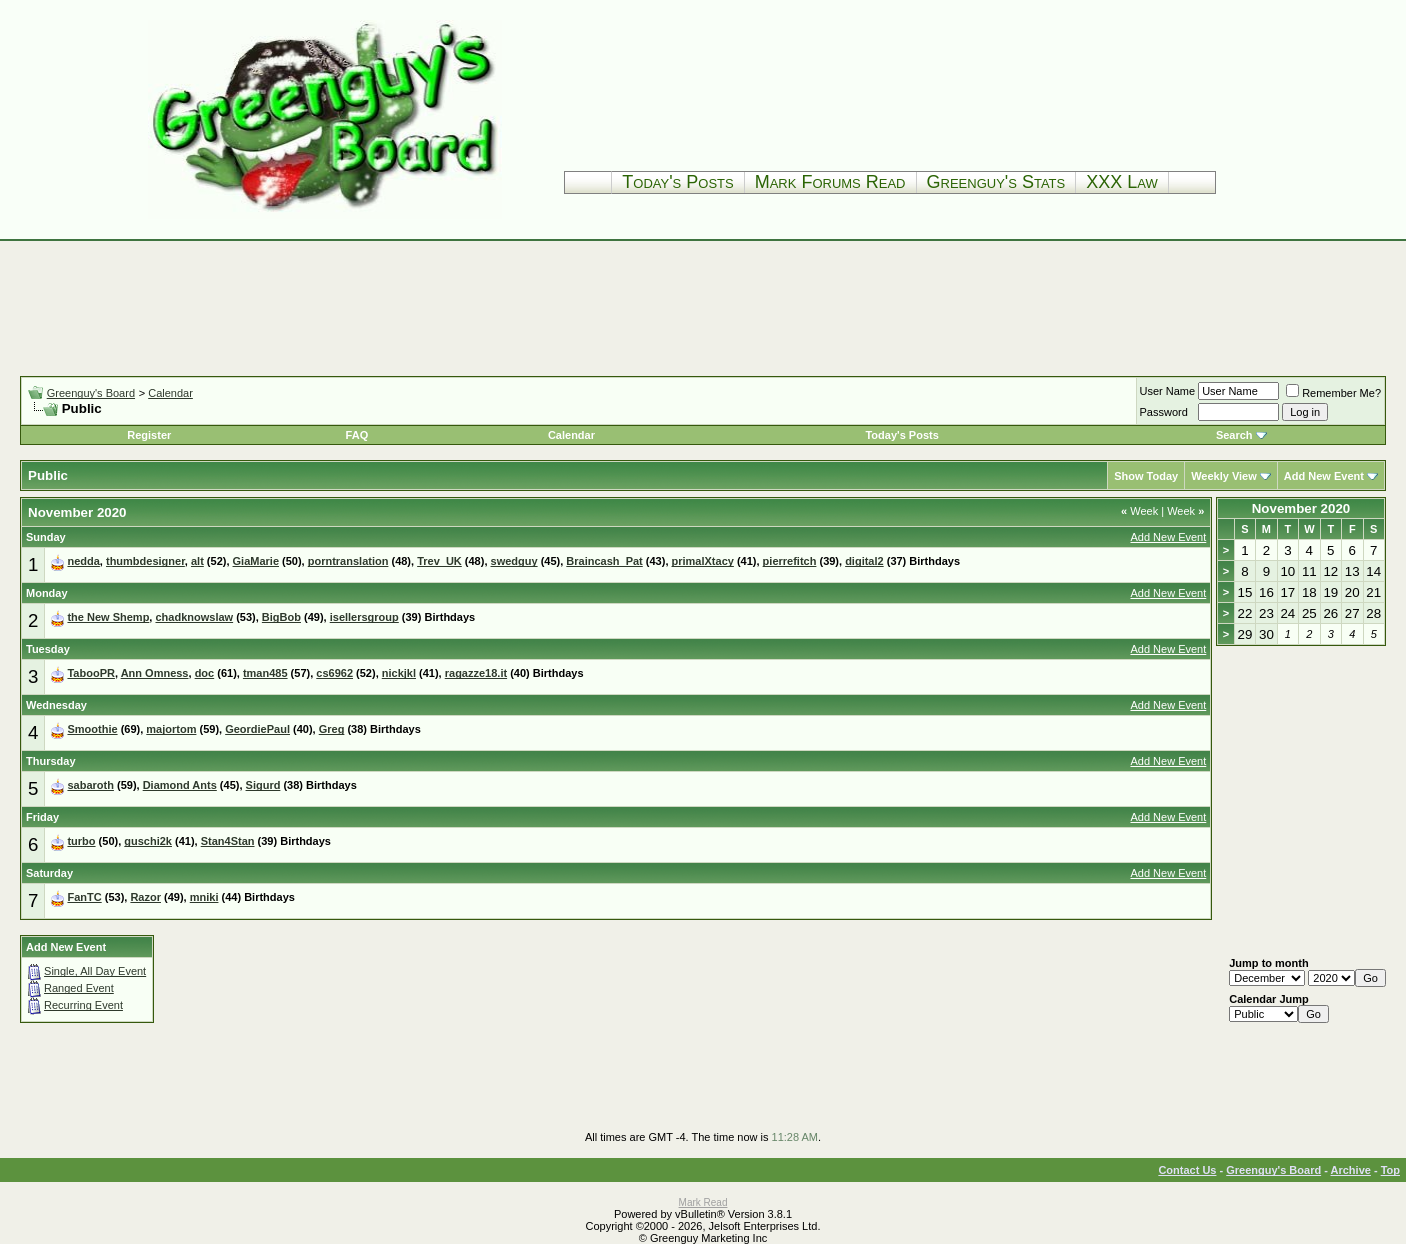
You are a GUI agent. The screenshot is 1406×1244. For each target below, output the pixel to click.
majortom (171, 729)
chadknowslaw (194, 617)
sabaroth (90, 785)
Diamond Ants (180, 785)
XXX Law (1122, 182)
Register (149, 435)
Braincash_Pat (604, 561)
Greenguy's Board (91, 393)
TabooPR (90, 673)
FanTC (84, 897)
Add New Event (1324, 476)
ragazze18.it (476, 673)
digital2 (864, 561)
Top (1390, 1170)
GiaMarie (256, 561)
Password (1164, 412)
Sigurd (263, 785)
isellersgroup (364, 617)
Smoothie (92, 729)
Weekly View (1224, 476)
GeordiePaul (257, 729)
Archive (1351, 1170)
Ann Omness (155, 673)
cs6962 (334, 673)
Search (1234, 435)
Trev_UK (439, 561)
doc (205, 673)
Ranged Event (79, 988)
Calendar (170, 393)
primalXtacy (703, 561)
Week (1139, 511)
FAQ (357, 435)
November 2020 (1301, 508)
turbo (81, 841)
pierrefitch (790, 561)
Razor (145, 897)
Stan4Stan (228, 841)
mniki (204, 897)
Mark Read (703, 1202)
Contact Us (1187, 1170)
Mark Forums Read (830, 182)
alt (197, 561)
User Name (1168, 391)
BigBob (281, 617)
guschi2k (148, 841)
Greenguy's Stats (996, 182)
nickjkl (399, 673)
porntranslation (348, 561)
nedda (83, 561)
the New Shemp (108, 617)
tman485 (265, 673)
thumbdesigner (145, 561)
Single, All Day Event (95, 971)
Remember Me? (1333, 393)
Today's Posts (677, 182)
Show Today (1146, 476)
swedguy (514, 561)
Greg (332, 729)
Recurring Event (83, 1005)
